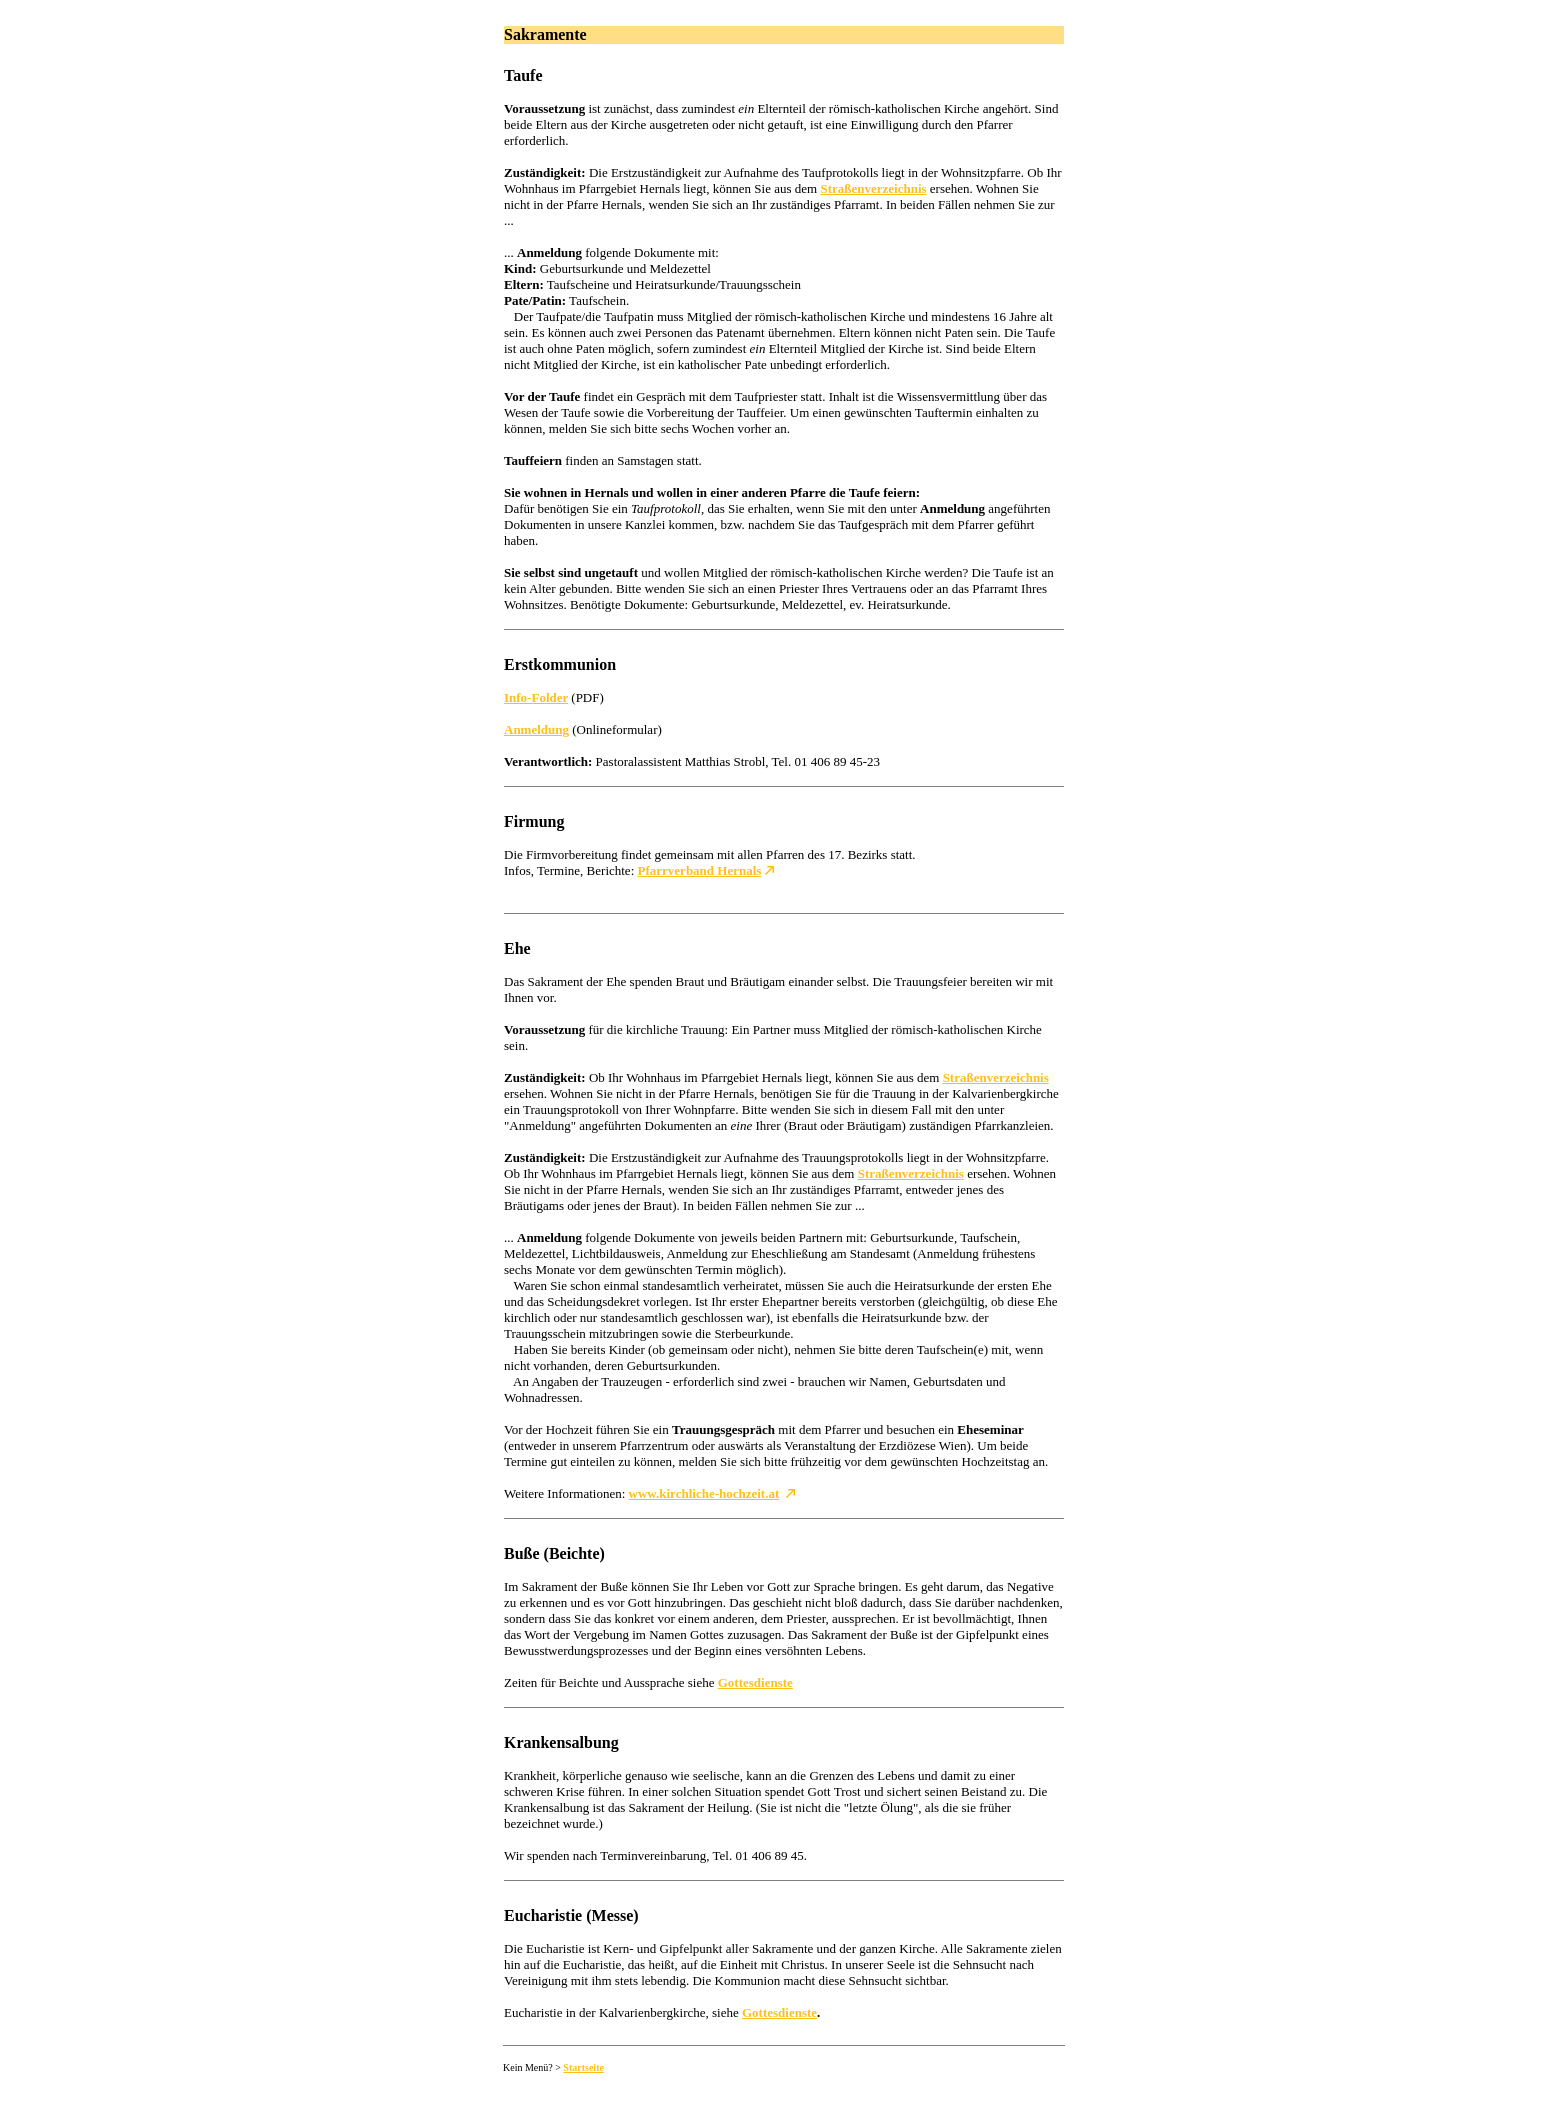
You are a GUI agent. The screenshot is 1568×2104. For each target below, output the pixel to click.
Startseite (583, 2067)
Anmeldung (536, 729)
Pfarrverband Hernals (700, 870)
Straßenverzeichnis (873, 188)
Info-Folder (536, 697)
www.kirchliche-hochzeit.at (704, 1493)
